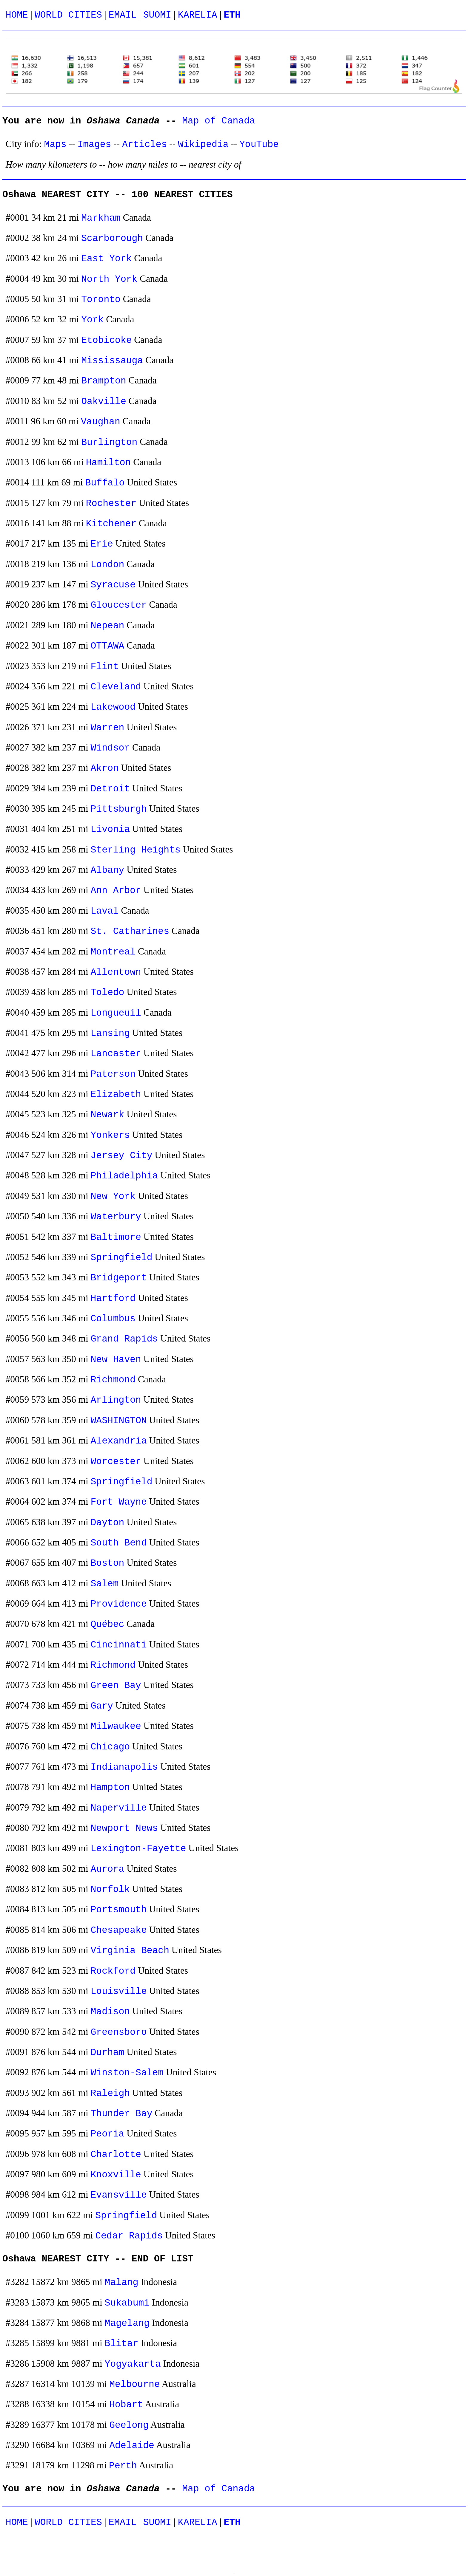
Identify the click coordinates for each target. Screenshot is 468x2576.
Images (94, 144)
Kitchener (111, 524)
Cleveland (116, 687)
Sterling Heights (136, 850)
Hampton (110, 1787)
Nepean (107, 626)
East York (106, 258)
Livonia (110, 829)
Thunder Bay (122, 2113)
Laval (105, 911)
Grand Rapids (124, 1339)
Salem (105, 1584)
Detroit (110, 789)
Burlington (109, 442)
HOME (17, 15)
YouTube (259, 144)
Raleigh (110, 2093)
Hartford (113, 1298)
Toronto (101, 299)
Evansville (119, 2195)
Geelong (129, 2425)
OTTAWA (107, 646)
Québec (107, 1624)
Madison (110, 2011)
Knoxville (116, 2175)
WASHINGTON (119, 1420)
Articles (144, 144)
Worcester (116, 1461)
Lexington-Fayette (138, 1848)
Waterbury (116, 1217)
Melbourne (134, 2384)
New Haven (116, 1359)
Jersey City (122, 1155)
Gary (102, 1706)
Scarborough (112, 238)
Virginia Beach (130, 1950)
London (107, 564)
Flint (105, 666)
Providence (119, 1604)
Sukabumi (127, 2303)
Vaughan (100, 422)
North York (109, 279)
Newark (107, 1115)
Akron (105, 768)
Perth (123, 2466)
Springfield (122, 1257)
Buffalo (105, 483)
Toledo (107, 992)
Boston (107, 1563)
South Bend (119, 1543)
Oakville (103, 401)
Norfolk (110, 1889)
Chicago (110, 1747)
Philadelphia (124, 1176)
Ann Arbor (116, 890)
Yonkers (110, 1135)
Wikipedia (203, 144)
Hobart (126, 2404)
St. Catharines (130, 931)
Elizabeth (116, 1094)
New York (113, 1196)
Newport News (124, 1828)
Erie (102, 544)
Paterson (113, 1074)
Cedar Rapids (129, 2236)
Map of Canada (218, 121)
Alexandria (119, 1441)
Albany (107, 870)
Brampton (103, 381)
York (92, 320)
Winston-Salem (127, 2073)
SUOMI (157, 15)
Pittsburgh (119, 809)
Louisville (119, 1991)
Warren (107, 727)
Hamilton (108, 462)
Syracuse (113, 585)
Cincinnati (119, 1645)
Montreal (113, 952)
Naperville (119, 1808)
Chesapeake (119, 1930)
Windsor (110, 748)
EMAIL (123, 15)
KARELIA (197, 15)
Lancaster (116, 1053)
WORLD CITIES (68, 15)
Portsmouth (119, 1909)
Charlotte (116, 2154)
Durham (107, 2052)
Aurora (107, 1869)
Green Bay (116, 1685)
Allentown (116, 972)
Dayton (107, 1522)
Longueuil (116, 1013)
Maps (55, 144)
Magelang (127, 2323)
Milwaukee (116, 1726)
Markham (101, 218)
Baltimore (116, 1237)
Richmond (113, 1380)
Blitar (121, 2343)
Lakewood (113, 707)
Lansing (110, 1033)
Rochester (111, 503)
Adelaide (131, 2445)
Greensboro (119, 2032)
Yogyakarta (133, 2364)
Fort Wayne (119, 1502)
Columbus (113, 1318)
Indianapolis (124, 1767)
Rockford (113, 1971)
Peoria (107, 2134)
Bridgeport (119, 1278)
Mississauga (112, 360)
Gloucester (119, 605)
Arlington (116, 1400)
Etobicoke (106, 340)
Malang (121, 2282)
